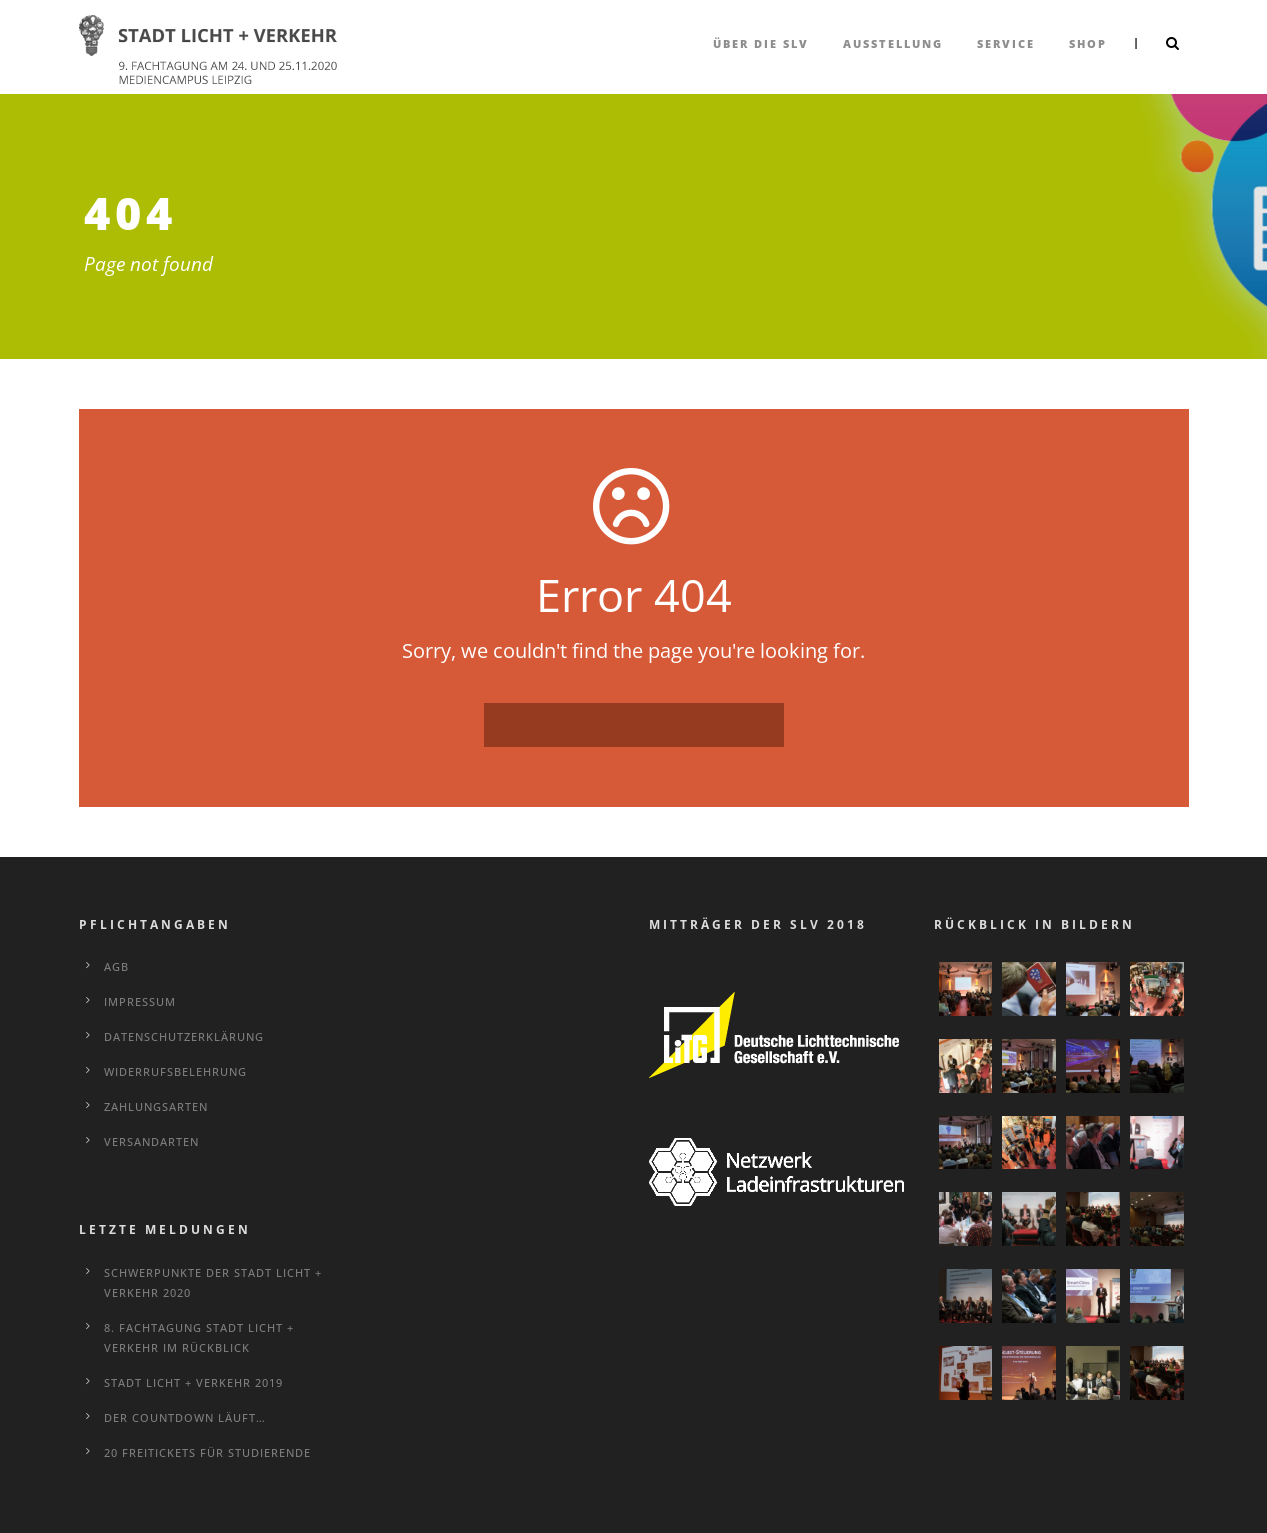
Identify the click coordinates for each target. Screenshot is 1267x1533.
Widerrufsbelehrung (175, 1071)
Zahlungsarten (156, 1106)
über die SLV (761, 43)
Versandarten (151, 1141)
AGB (116, 966)
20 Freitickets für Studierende (207, 1452)
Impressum (140, 1001)
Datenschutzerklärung (184, 1036)
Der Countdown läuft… (185, 1417)
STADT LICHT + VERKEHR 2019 (193, 1382)
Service (1006, 43)
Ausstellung (893, 43)
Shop (1088, 43)
